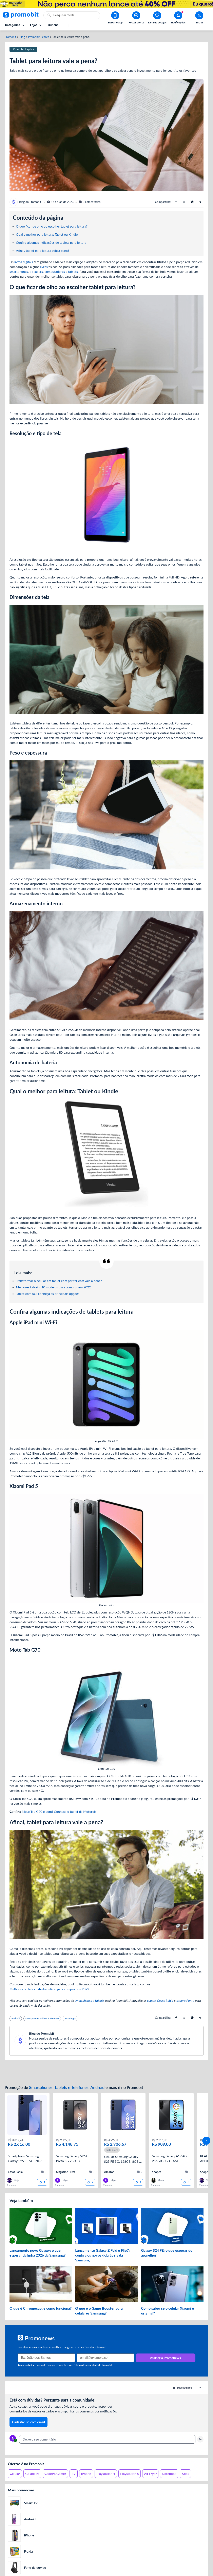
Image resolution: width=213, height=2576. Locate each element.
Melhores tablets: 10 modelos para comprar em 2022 (53, 1287)
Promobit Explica (38, 37)
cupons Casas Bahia (160, 2000)
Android (97, 2087)
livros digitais (23, 262)
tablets (73, 271)
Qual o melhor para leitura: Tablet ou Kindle (47, 234)
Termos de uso (63, 2359)
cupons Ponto (185, 2000)
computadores (54, 271)
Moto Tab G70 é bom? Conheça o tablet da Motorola (59, 1811)
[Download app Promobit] (115, 18)
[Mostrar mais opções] (68, 25)
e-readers (36, 271)
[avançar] (206, 2138)
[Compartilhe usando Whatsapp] (192, 202)
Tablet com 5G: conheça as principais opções (47, 1293)
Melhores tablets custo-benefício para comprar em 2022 (49, 1989)
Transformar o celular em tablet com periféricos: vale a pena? (59, 1281)
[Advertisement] (106, 2073)
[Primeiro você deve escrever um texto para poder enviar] (200, 2433)
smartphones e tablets (89, 2000)
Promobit (10, 37)
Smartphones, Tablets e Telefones (59, 2087)
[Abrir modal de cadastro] (199, 18)
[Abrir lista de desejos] (157, 18)
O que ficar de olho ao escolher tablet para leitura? (52, 226)
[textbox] (107, 2433)
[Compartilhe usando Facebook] (176, 202)
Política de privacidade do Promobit (93, 2359)
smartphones (18, 271)
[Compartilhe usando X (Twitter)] (184, 202)
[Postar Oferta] (136, 18)
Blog (22, 37)
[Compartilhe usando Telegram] (200, 202)
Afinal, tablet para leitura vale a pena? (42, 250)
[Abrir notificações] (178, 18)
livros (44, 267)
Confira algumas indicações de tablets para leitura (51, 242)
